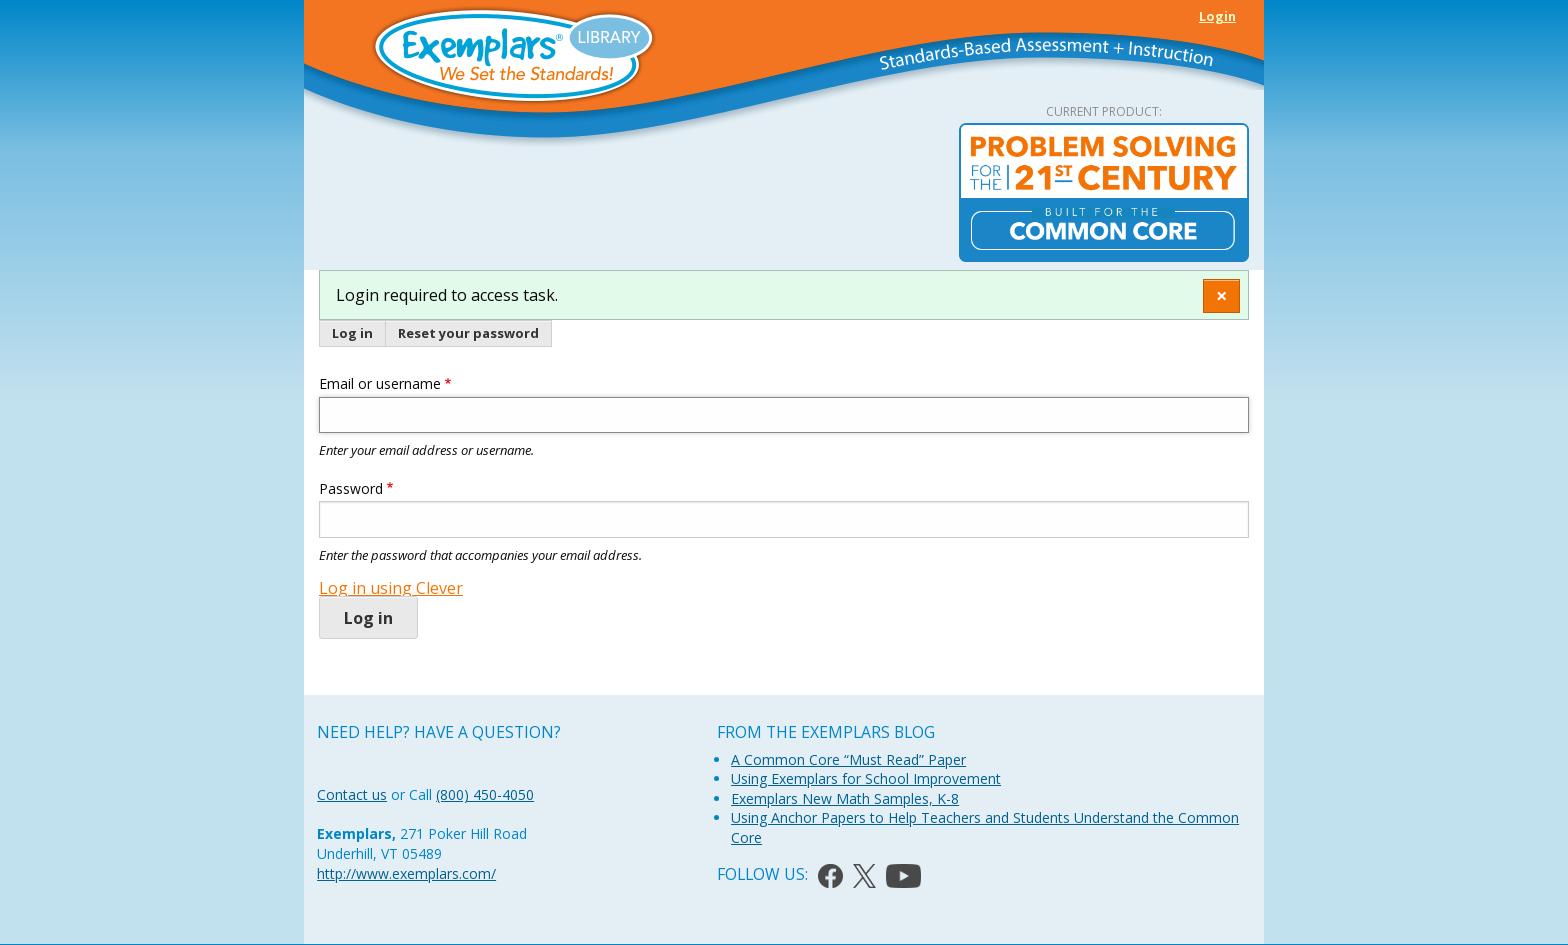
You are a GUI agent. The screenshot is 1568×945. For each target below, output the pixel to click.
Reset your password (468, 333)
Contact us (352, 794)
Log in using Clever (391, 588)
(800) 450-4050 (485, 794)
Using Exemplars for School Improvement (866, 778)
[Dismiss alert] (1221, 295)
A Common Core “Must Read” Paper (848, 759)
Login (1217, 16)
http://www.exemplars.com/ (406, 873)
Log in (352, 333)
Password (351, 488)
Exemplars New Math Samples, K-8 (845, 798)
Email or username (380, 383)
